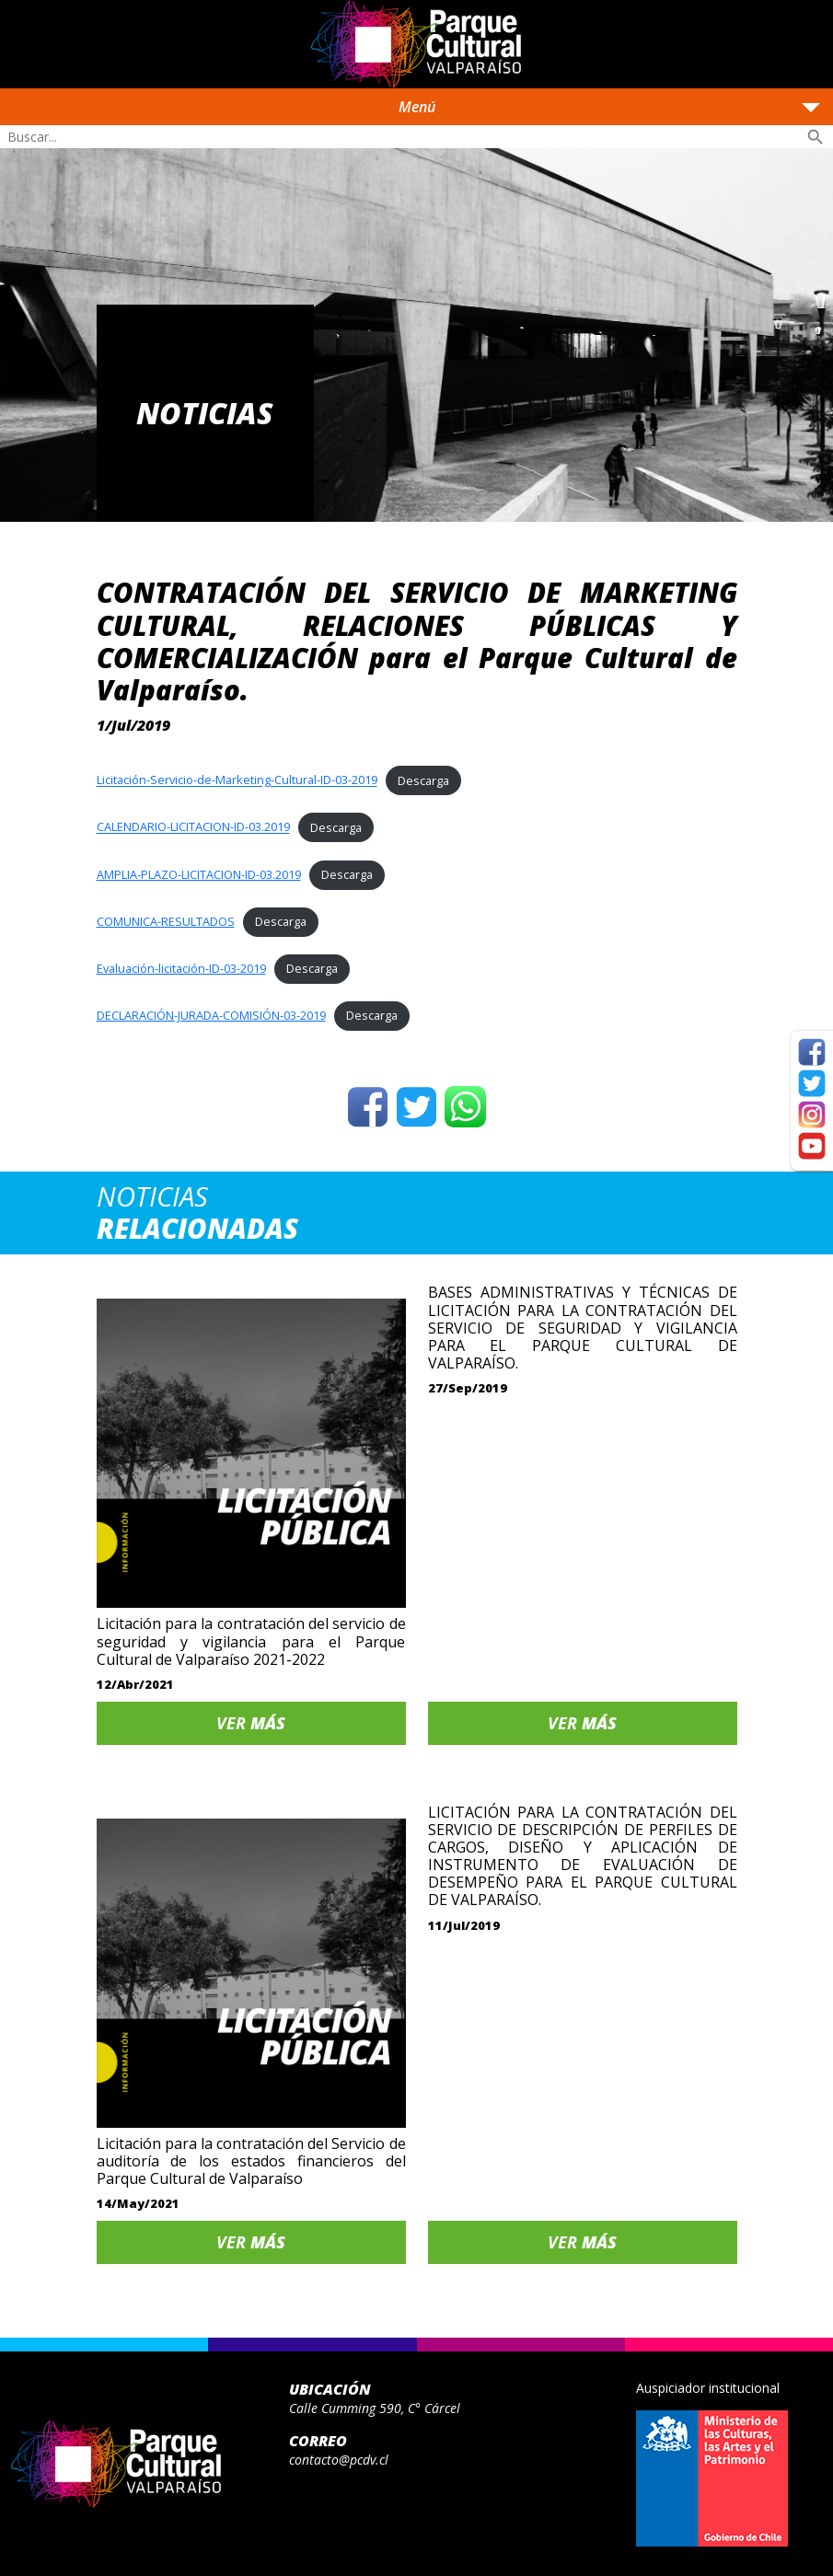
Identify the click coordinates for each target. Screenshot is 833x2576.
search (815, 137)
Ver (250, 1723)
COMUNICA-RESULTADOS (166, 921)
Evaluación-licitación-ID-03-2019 (181, 968)
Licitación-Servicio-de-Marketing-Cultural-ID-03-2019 (237, 780)
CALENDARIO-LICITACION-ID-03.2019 (193, 827)
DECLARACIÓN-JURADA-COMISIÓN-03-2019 (211, 1015)
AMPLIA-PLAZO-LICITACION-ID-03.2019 (199, 874)
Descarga (423, 780)
